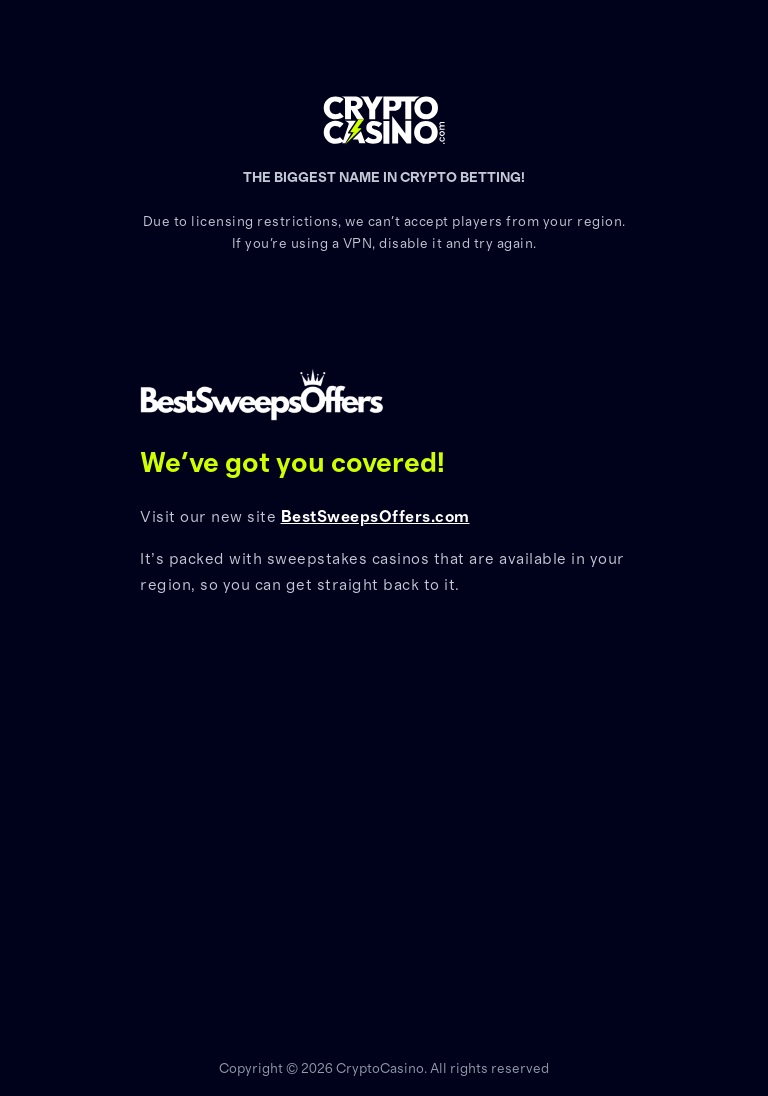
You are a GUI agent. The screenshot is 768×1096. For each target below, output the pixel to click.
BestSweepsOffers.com (375, 517)
